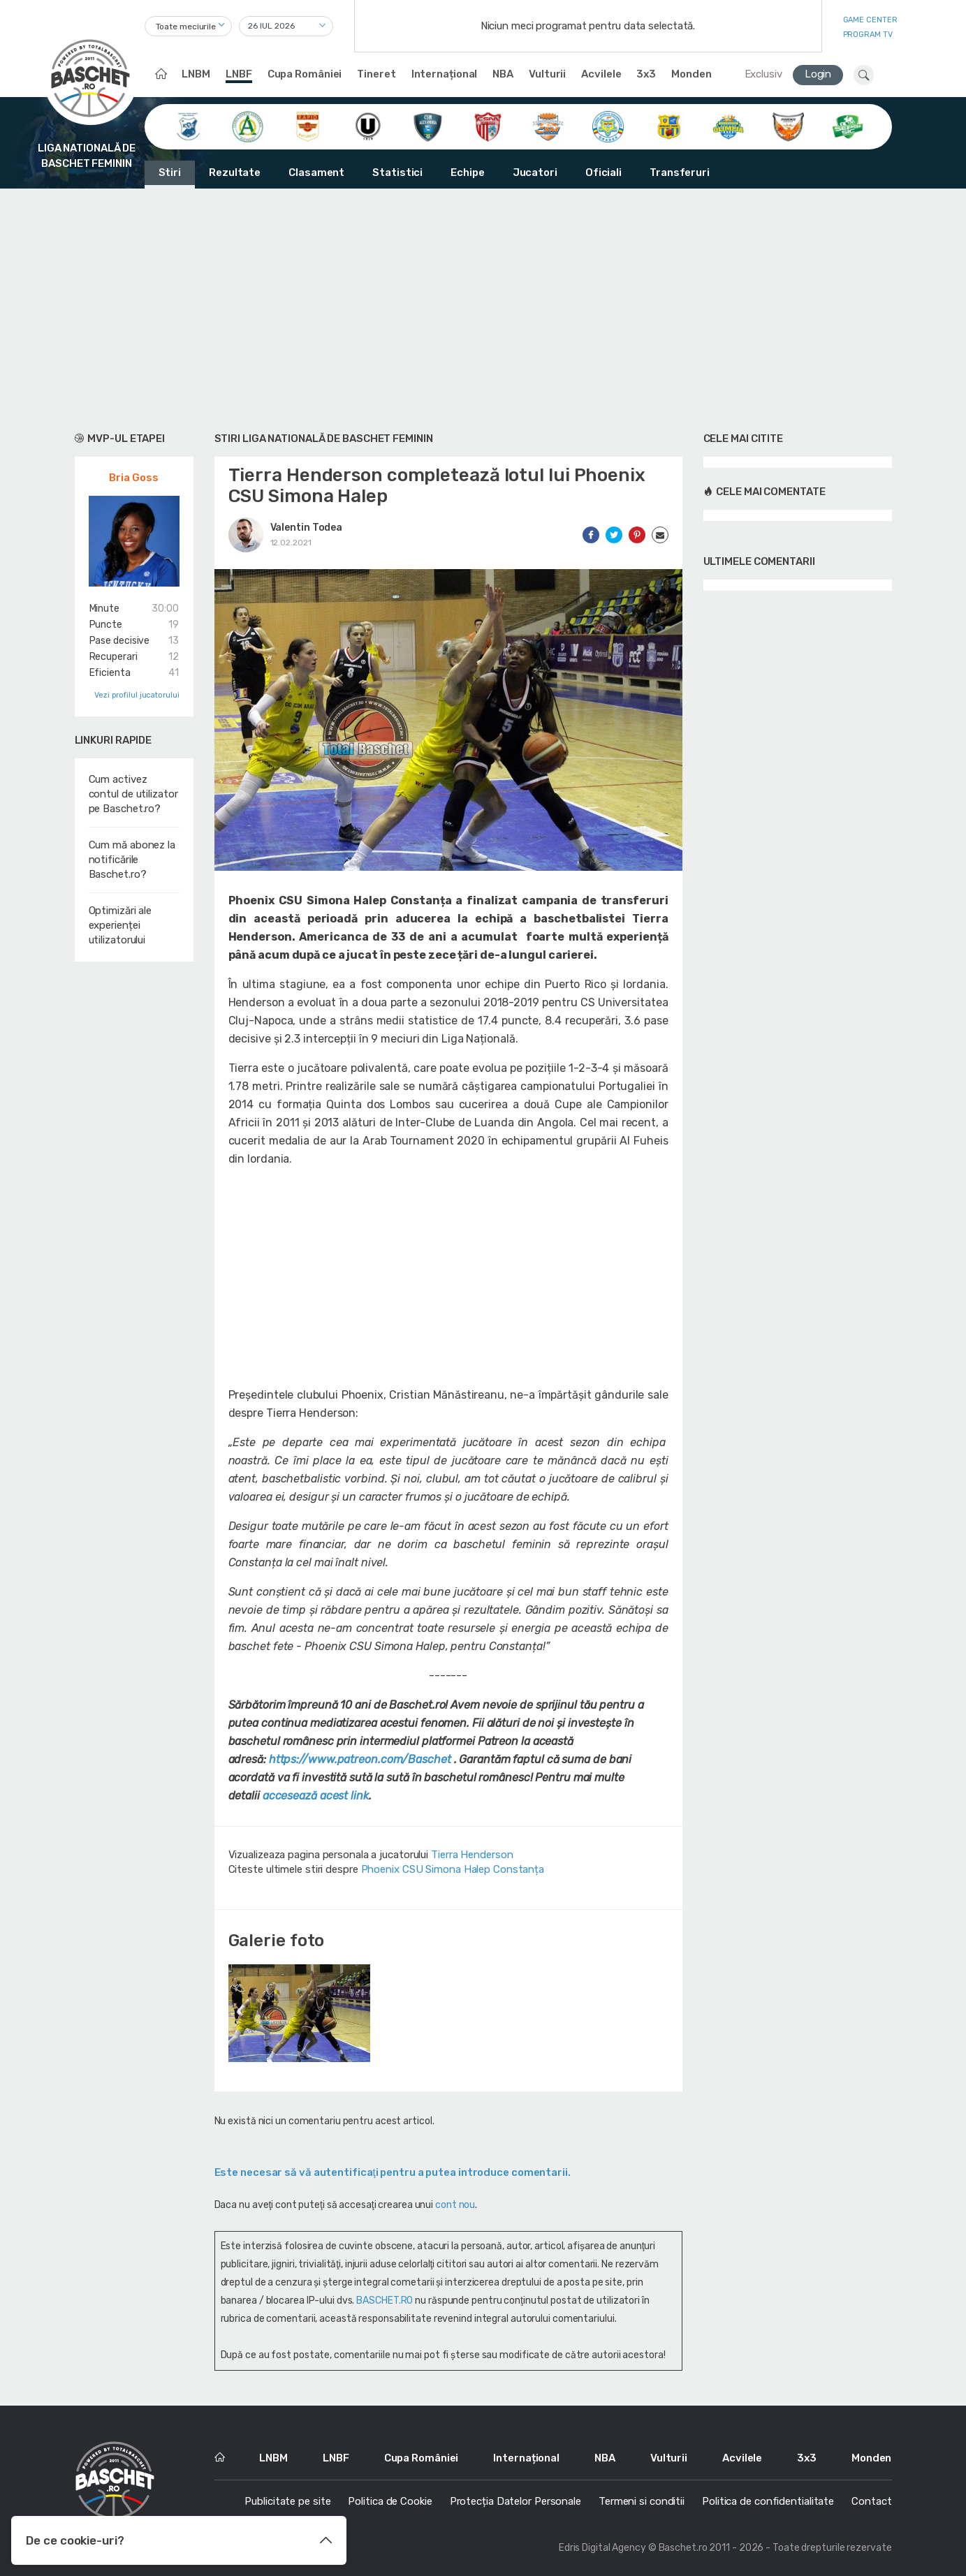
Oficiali (603, 172)
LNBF (239, 74)
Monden (691, 74)
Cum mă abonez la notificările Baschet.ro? (132, 860)
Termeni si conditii (642, 2501)
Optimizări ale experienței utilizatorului (120, 925)
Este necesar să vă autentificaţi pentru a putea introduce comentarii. (392, 2172)
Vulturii (547, 74)
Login (818, 74)
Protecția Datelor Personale (515, 2501)
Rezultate (235, 172)
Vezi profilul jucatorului (137, 695)
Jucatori (535, 172)
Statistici (397, 172)
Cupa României (305, 74)
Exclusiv (763, 74)
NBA (502, 74)
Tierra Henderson (472, 1854)
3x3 (646, 74)
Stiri (170, 172)
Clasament (316, 172)
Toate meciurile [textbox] (186, 26)
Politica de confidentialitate (768, 2501)
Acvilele (601, 74)
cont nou (455, 2205)
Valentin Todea (306, 527)
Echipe (467, 172)
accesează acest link (316, 1795)
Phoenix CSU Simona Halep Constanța (453, 1869)
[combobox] (188, 26)
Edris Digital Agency (602, 2548)
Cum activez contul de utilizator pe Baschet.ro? (133, 794)
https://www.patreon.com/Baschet (360, 1759)
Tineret (376, 74)
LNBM (196, 74)
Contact (871, 2501)
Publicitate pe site (287, 2501)
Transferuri (680, 172)
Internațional (444, 74)
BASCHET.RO (384, 2300)
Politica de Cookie (390, 2501)
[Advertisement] (483, 307)
